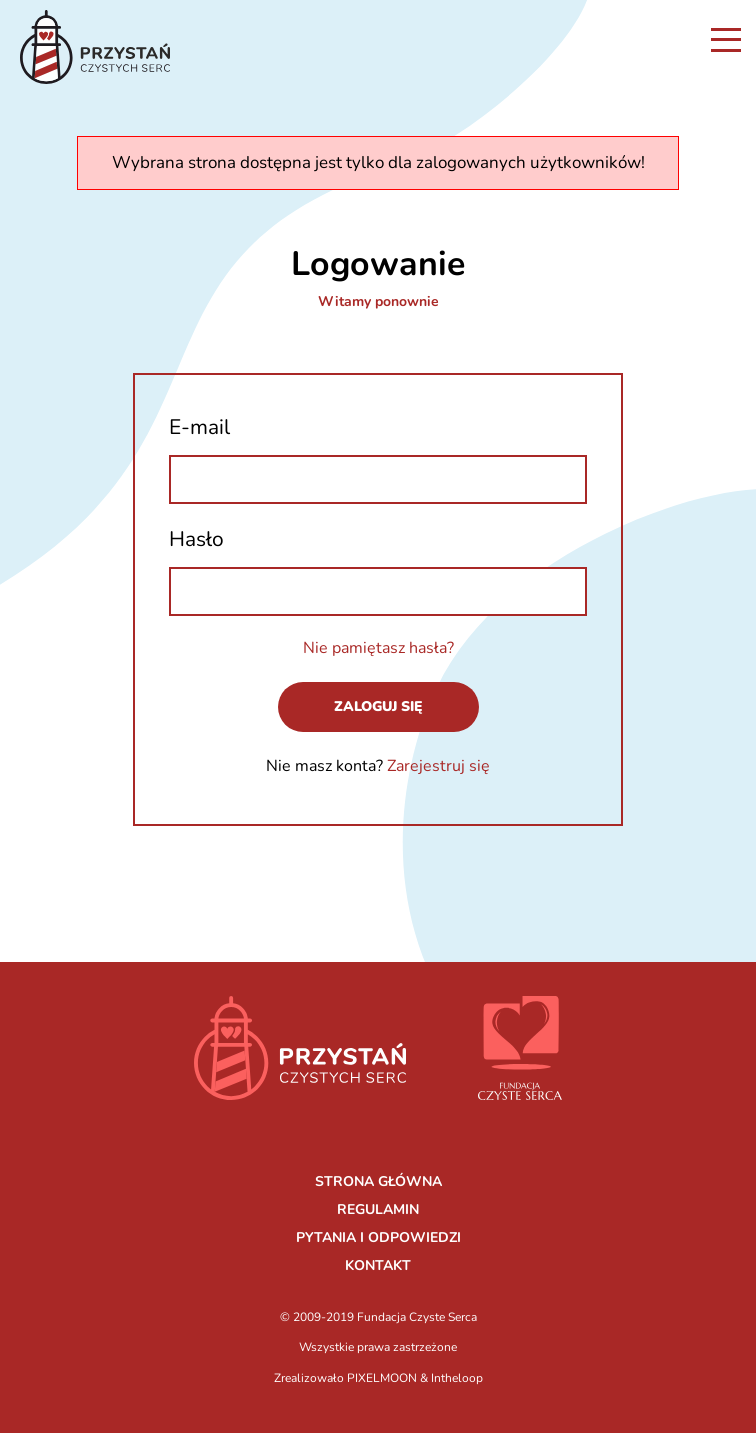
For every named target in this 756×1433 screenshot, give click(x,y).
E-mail (199, 427)
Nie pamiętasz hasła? (378, 648)
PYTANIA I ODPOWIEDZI (378, 1237)
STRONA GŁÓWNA (378, 1181)
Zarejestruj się (438, 766)
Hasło (196, 539)
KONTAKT (378, 1265)
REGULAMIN (378, 1209)
